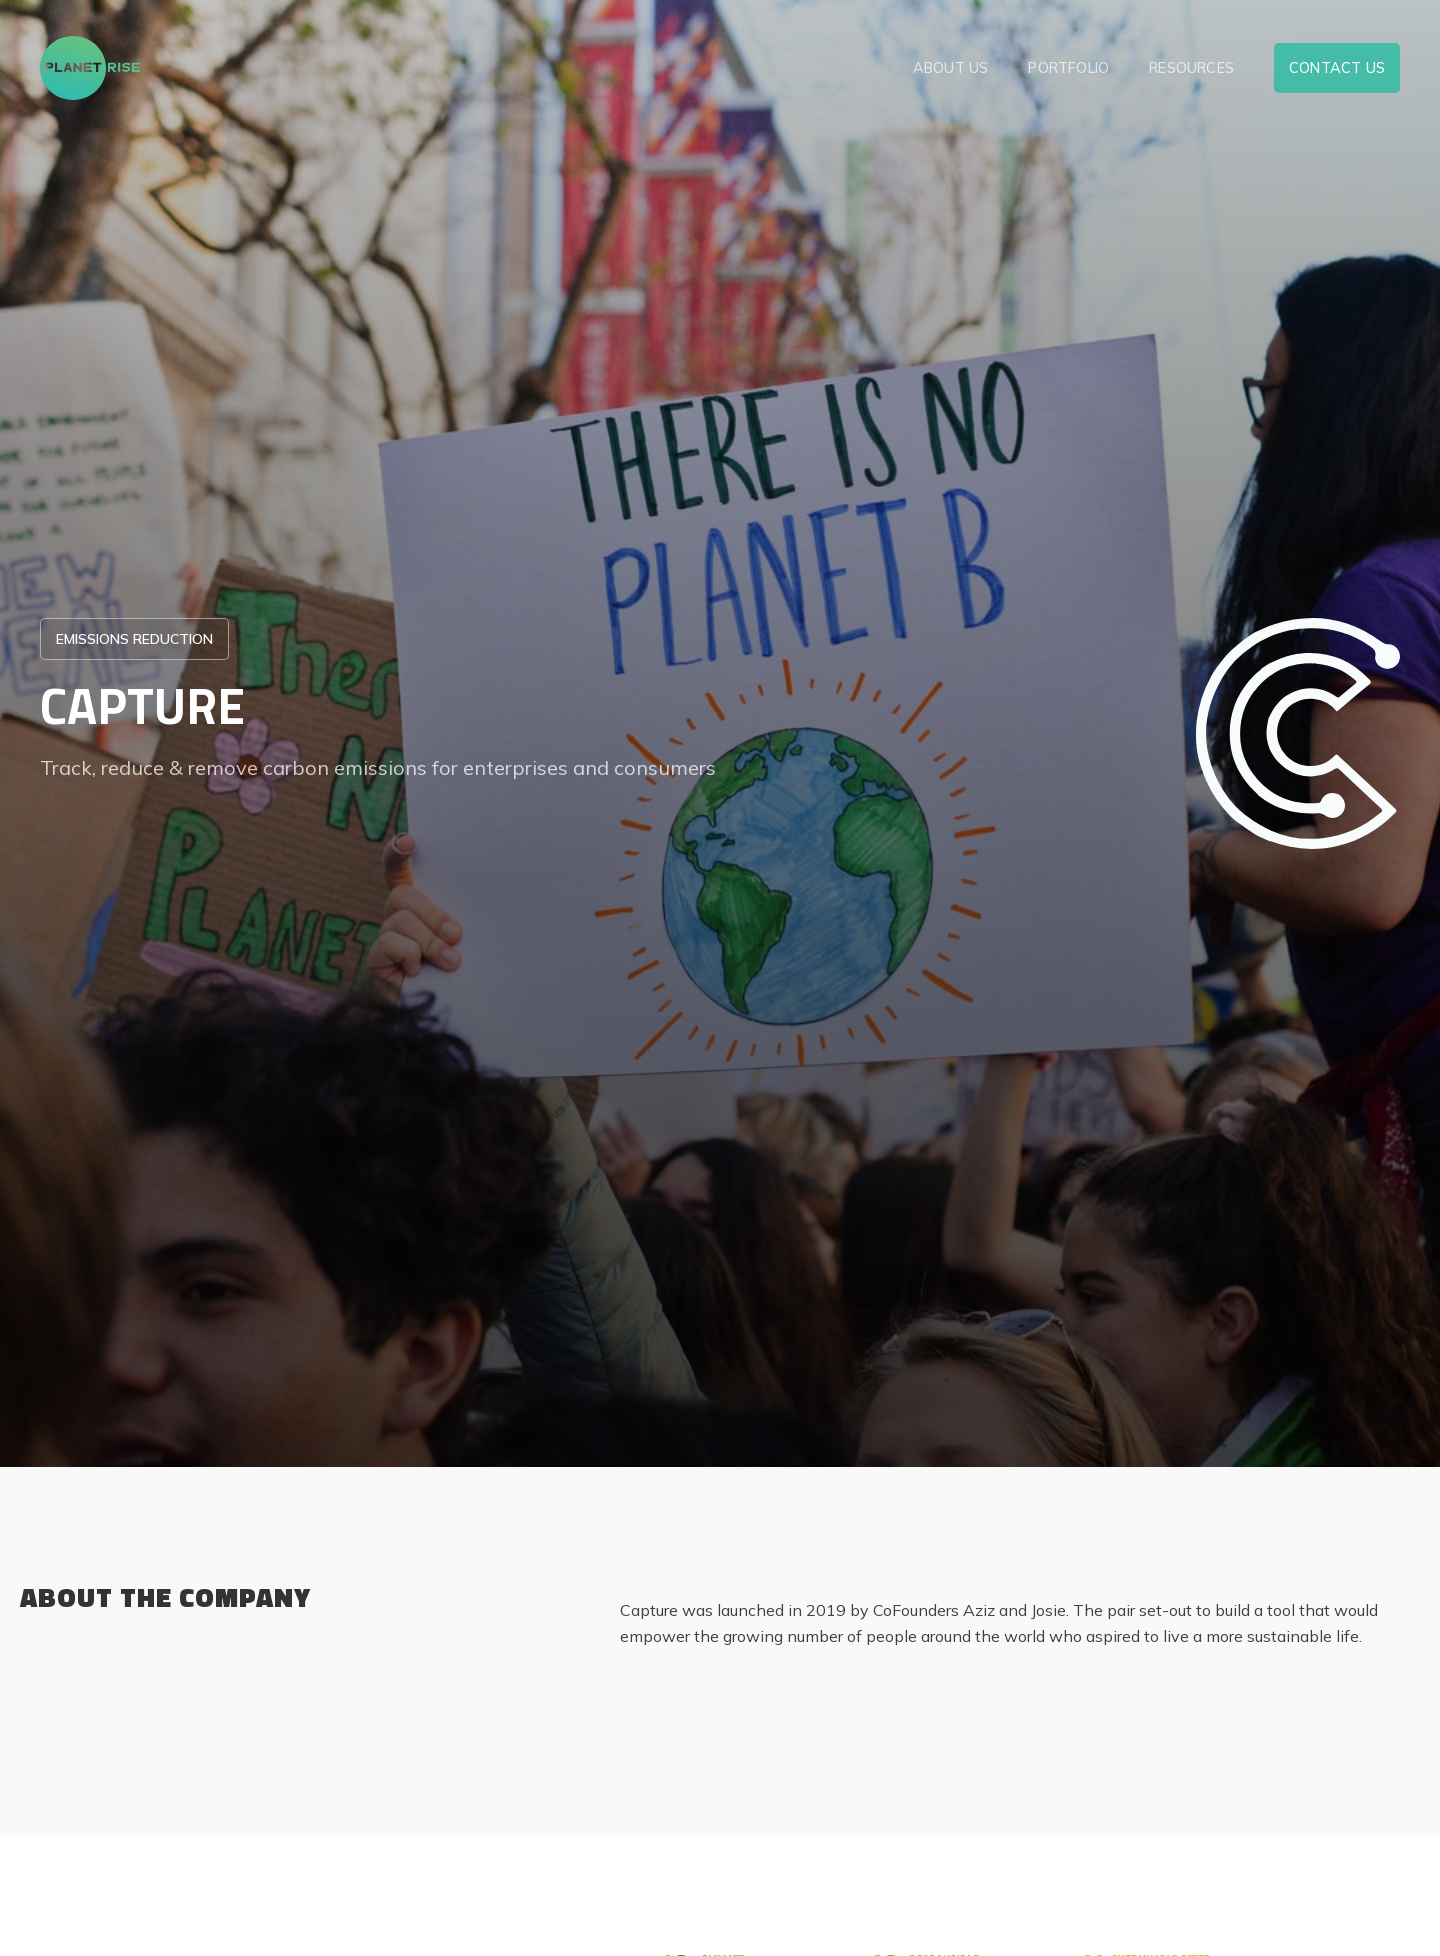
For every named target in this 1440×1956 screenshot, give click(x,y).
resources (1191, 68)
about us (951, 68)
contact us (1337, 68)
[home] (90, 68)
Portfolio (1068, 68)
